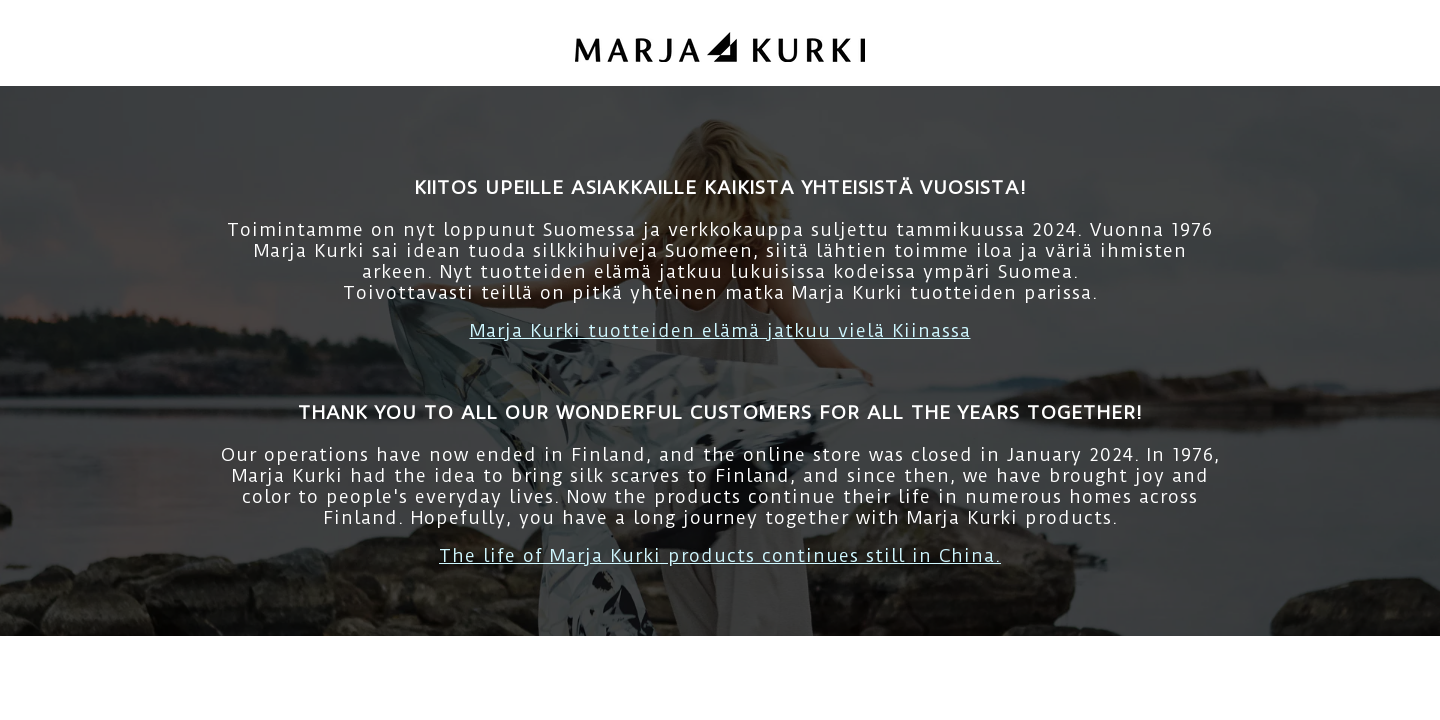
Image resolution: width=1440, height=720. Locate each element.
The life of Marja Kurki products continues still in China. (720, 555)
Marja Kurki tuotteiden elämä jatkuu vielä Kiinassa (720, 330)
